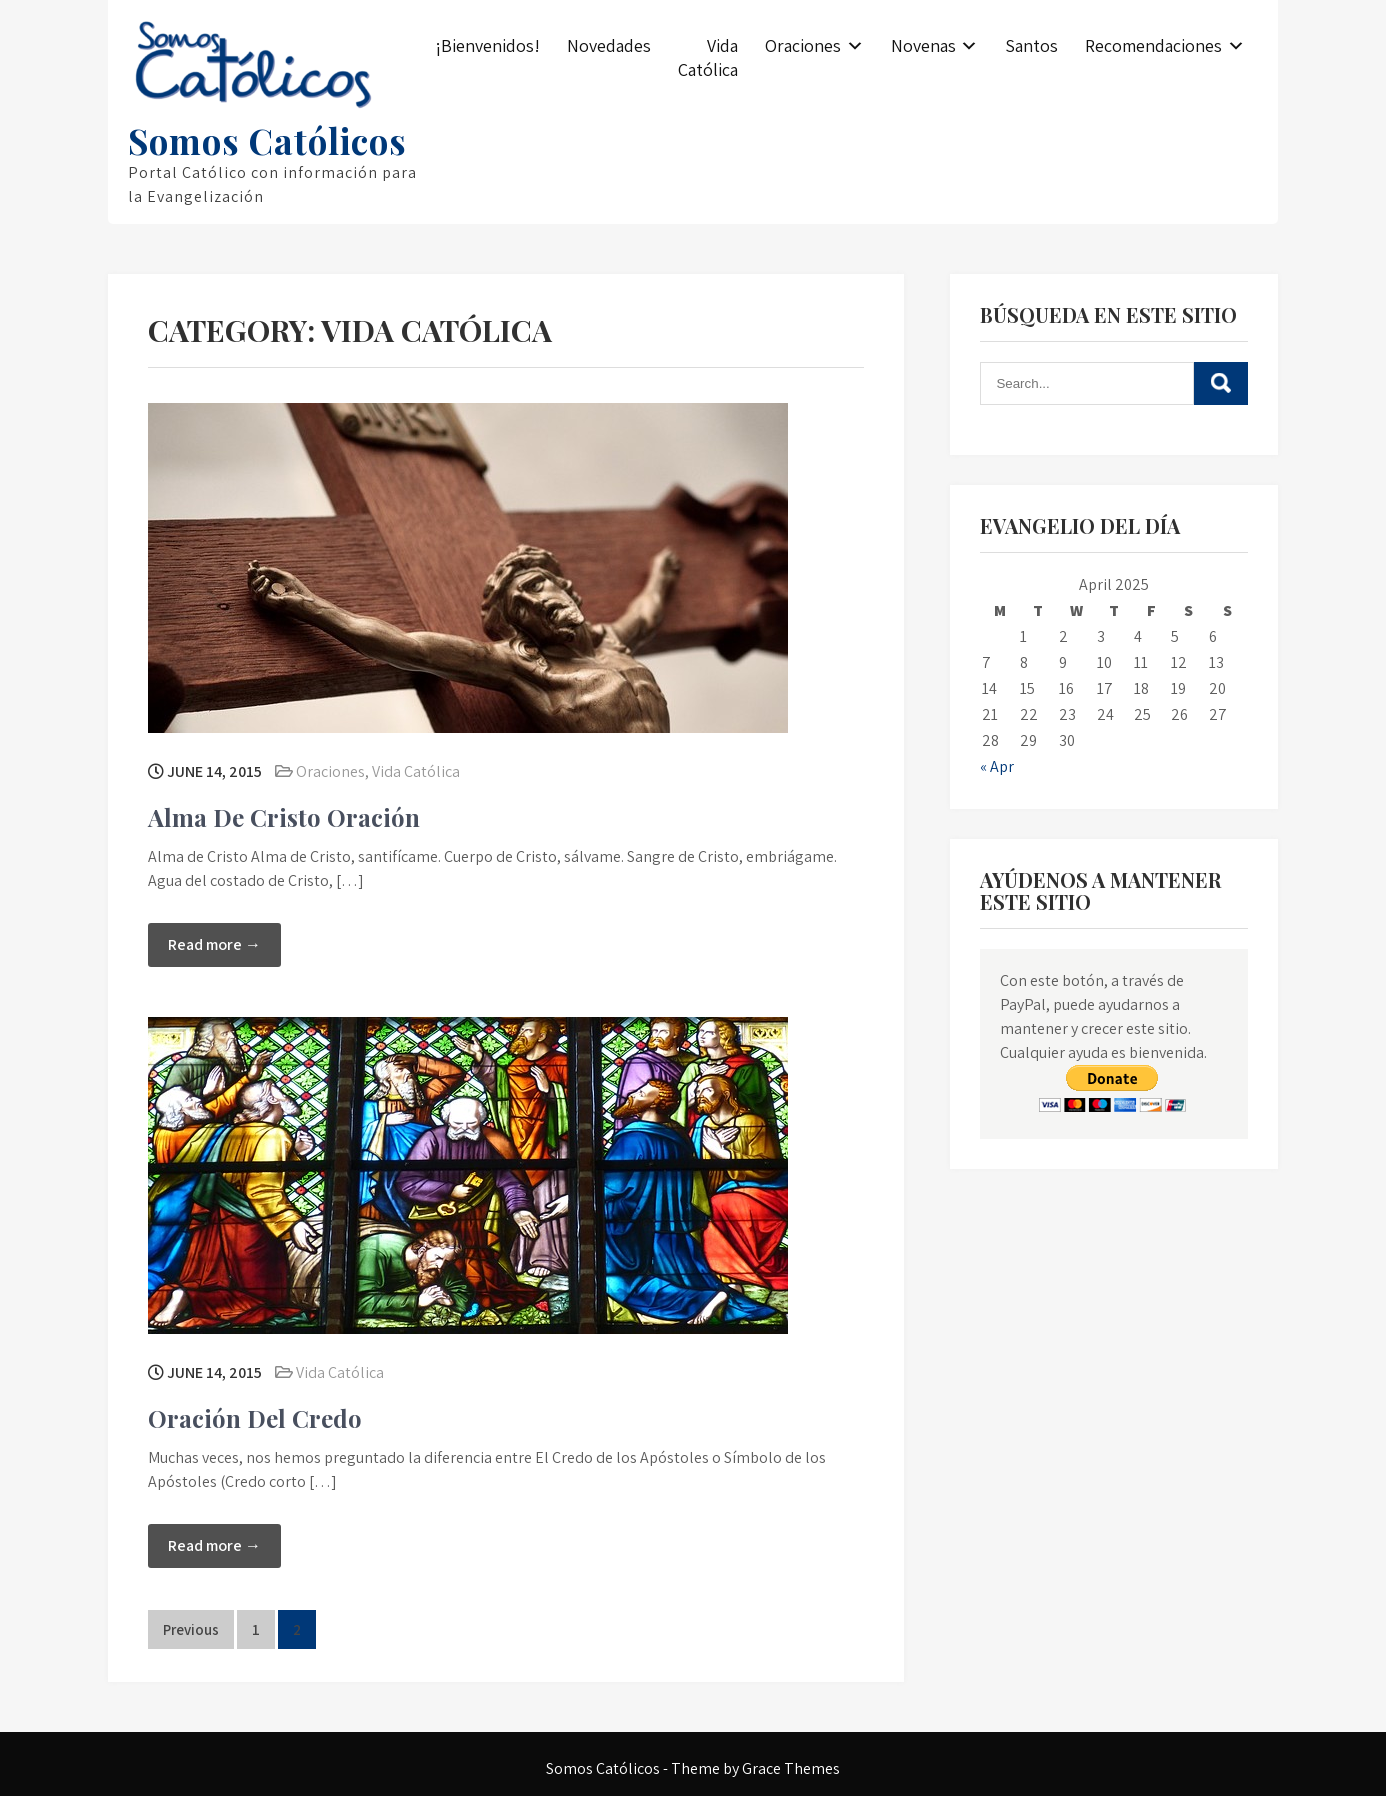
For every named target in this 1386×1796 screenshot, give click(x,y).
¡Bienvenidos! (487, 45)
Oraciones (803, 45)
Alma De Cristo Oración (284, 817)
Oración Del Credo (255, 1418)
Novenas (923, 45)
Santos (1031, 45)
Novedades (609, 45)
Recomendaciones (1153, 45)
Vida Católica (708, 57)
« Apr (997, 766)
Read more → (214, 944)
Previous (191, 1629)
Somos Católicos (267, 140)
